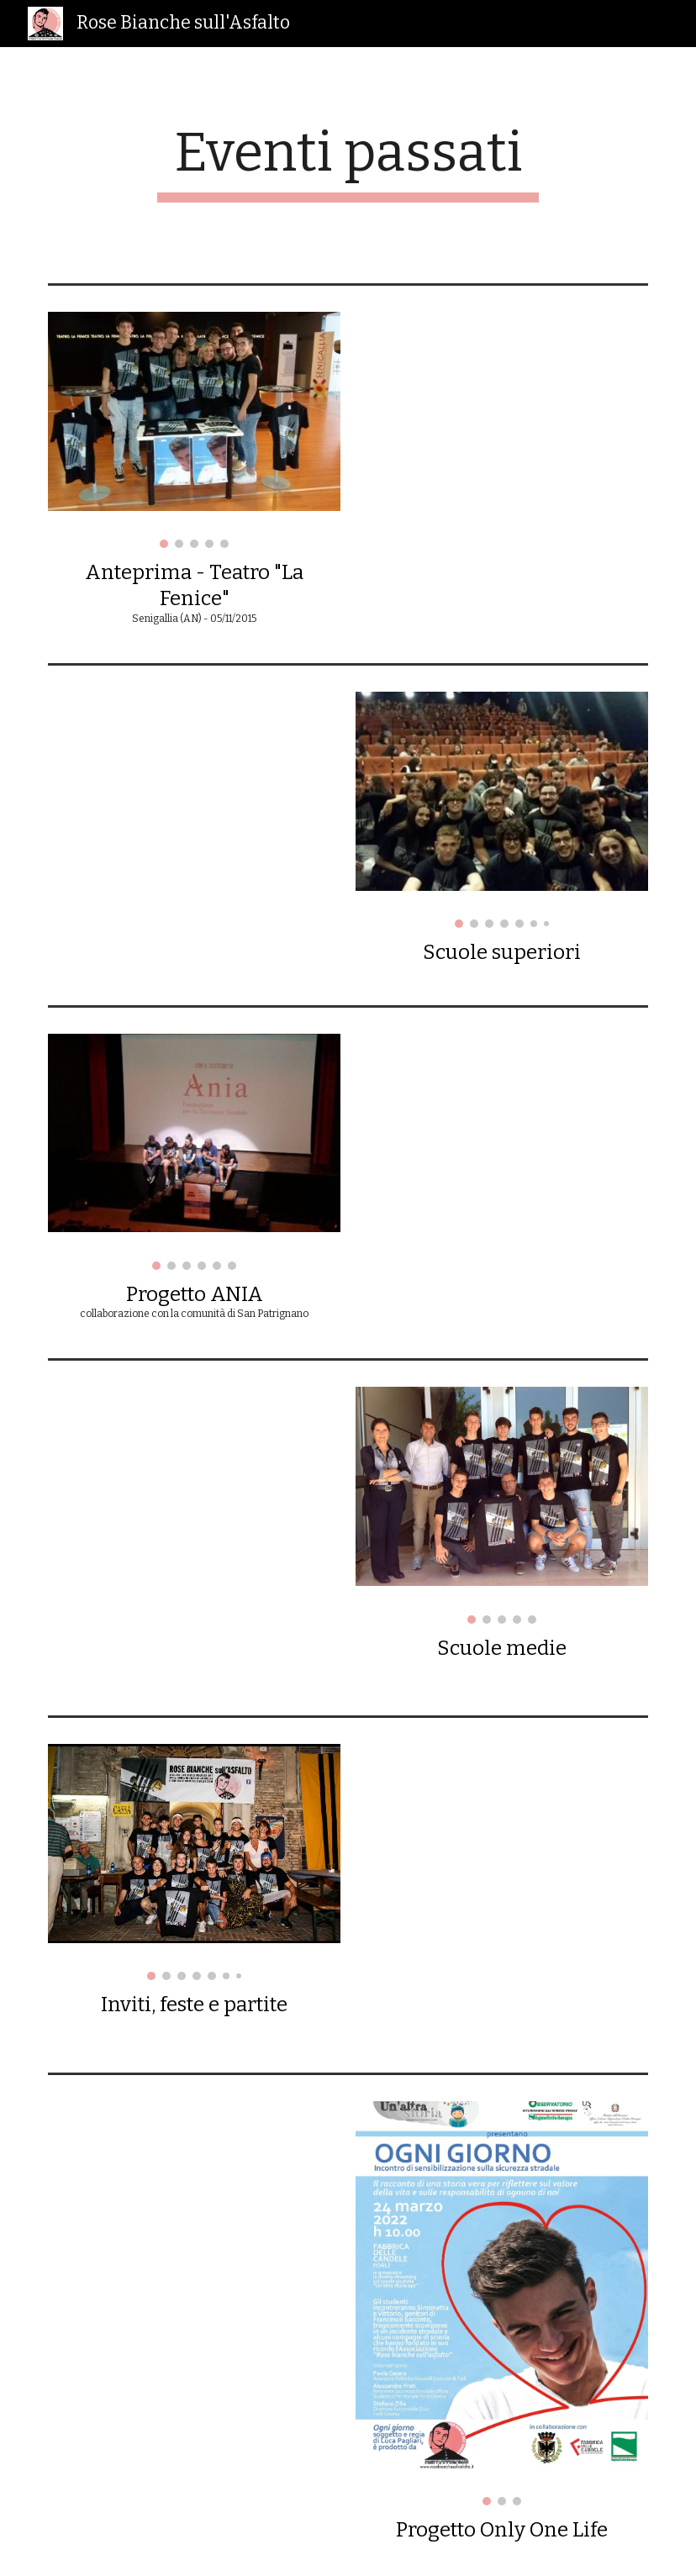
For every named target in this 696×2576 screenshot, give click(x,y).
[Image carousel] (194, 430)
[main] (348, 161)
